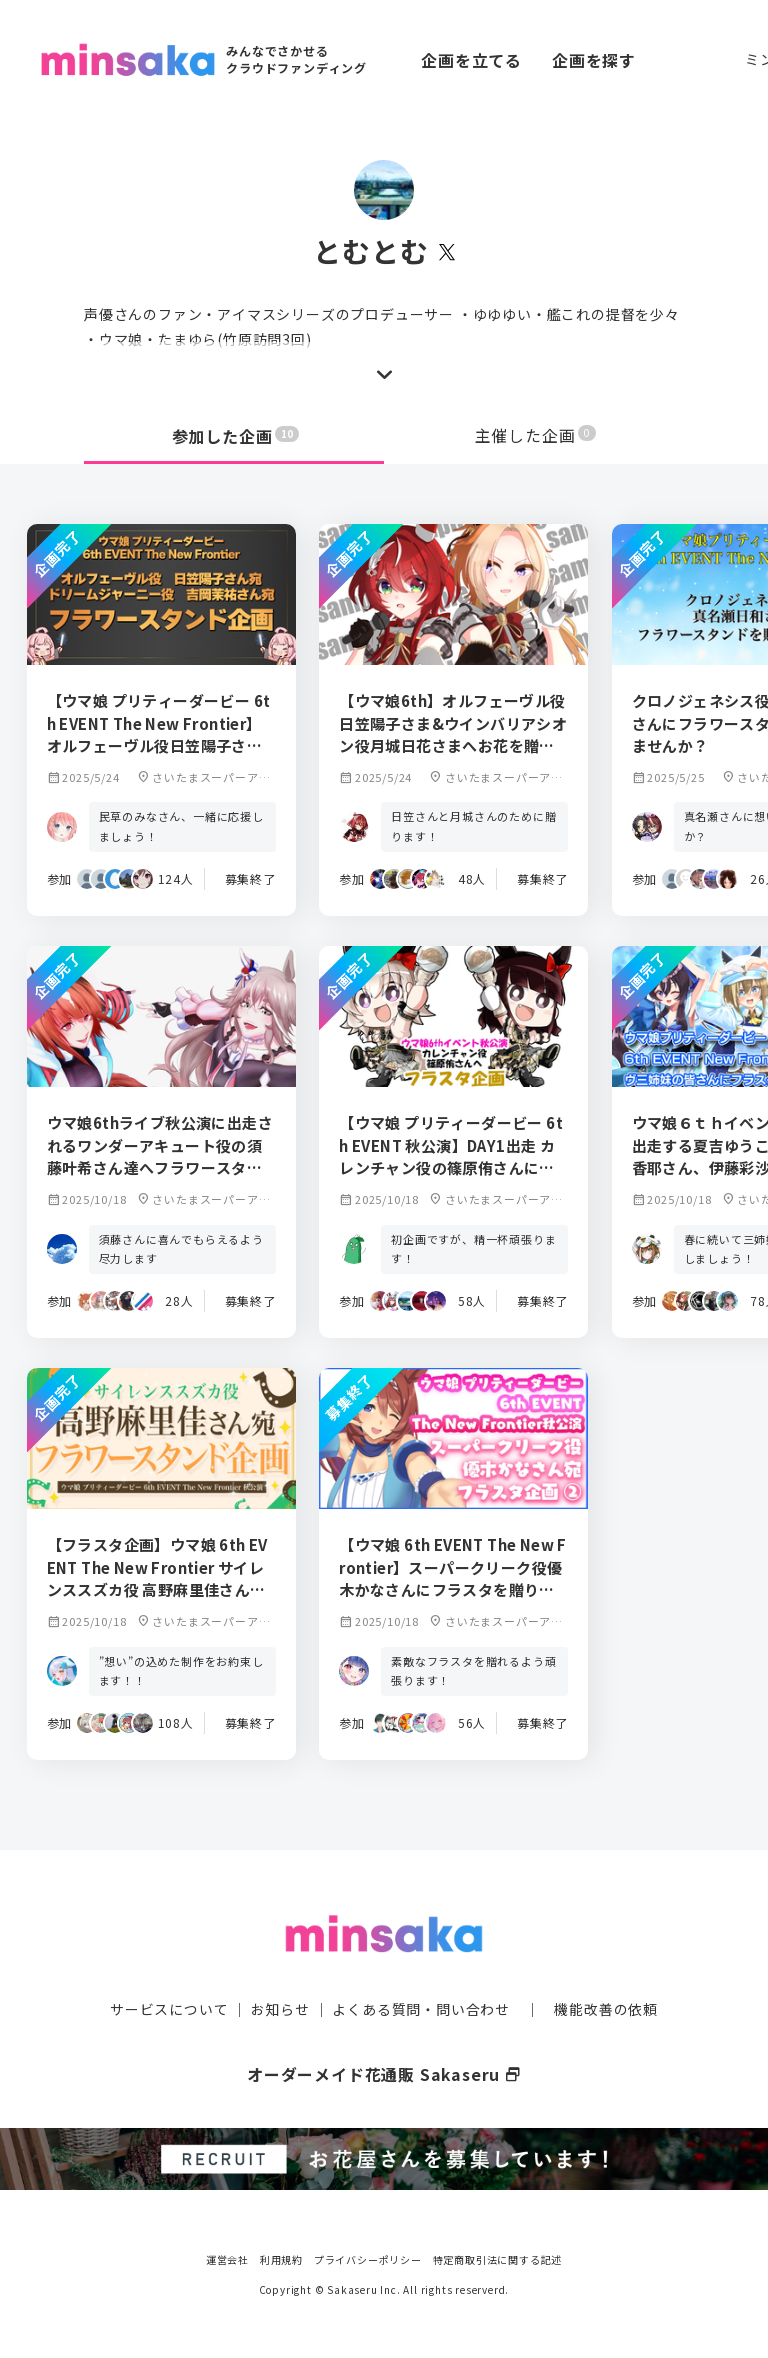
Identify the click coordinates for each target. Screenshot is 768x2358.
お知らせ (280, 2008)
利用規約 (281, 2257)
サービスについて (169, 2008)
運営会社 (227, 2257)
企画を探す (594, 60)
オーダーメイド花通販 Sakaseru (384, 2073)
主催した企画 (536, 436)
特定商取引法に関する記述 (498, 2257)
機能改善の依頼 (606, 2008)
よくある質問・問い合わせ (421, 2008)
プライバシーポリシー (368, 2257)
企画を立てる (471, 60)
